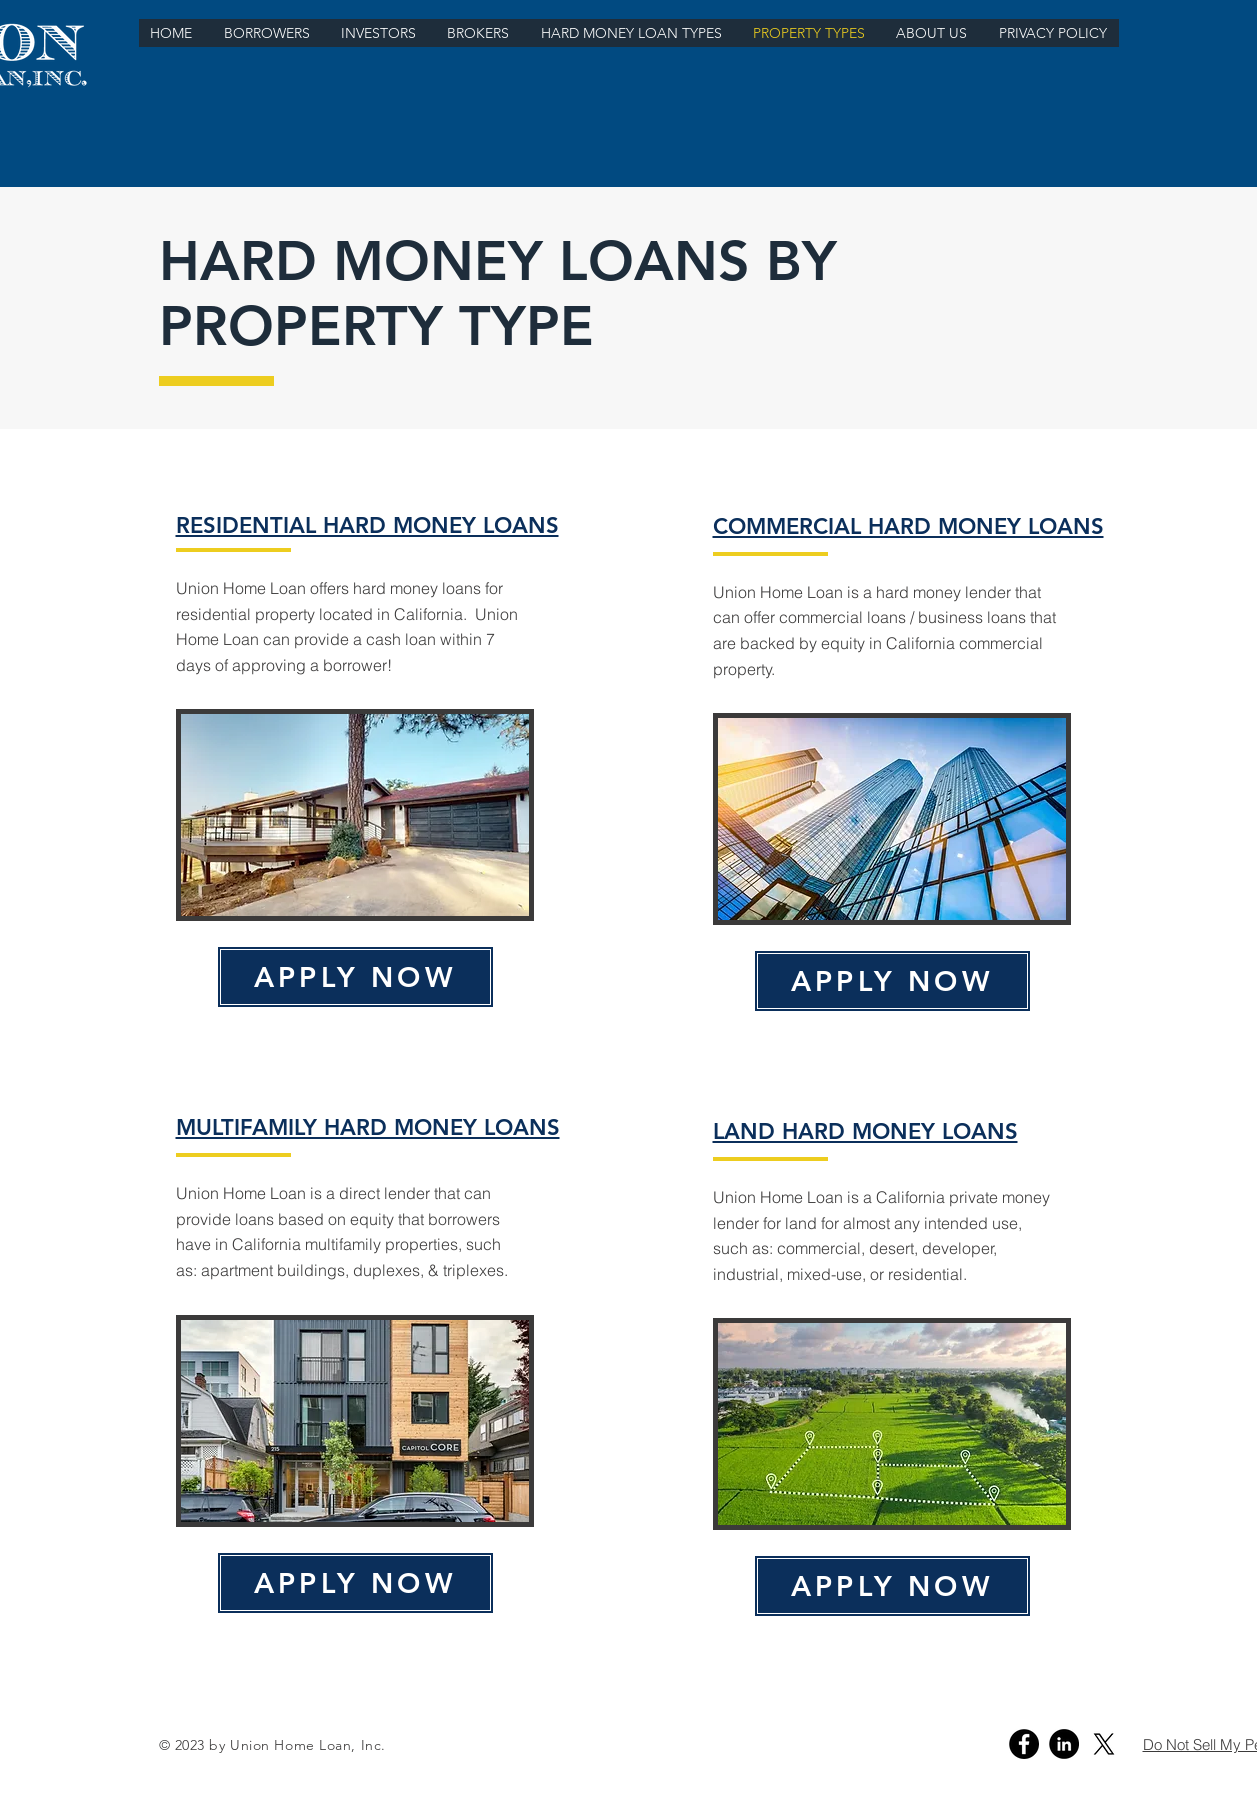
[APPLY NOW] (355, 977)
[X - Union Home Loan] (1104, 1744)
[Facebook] (1024, 1744)
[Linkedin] (1064, 1744)
